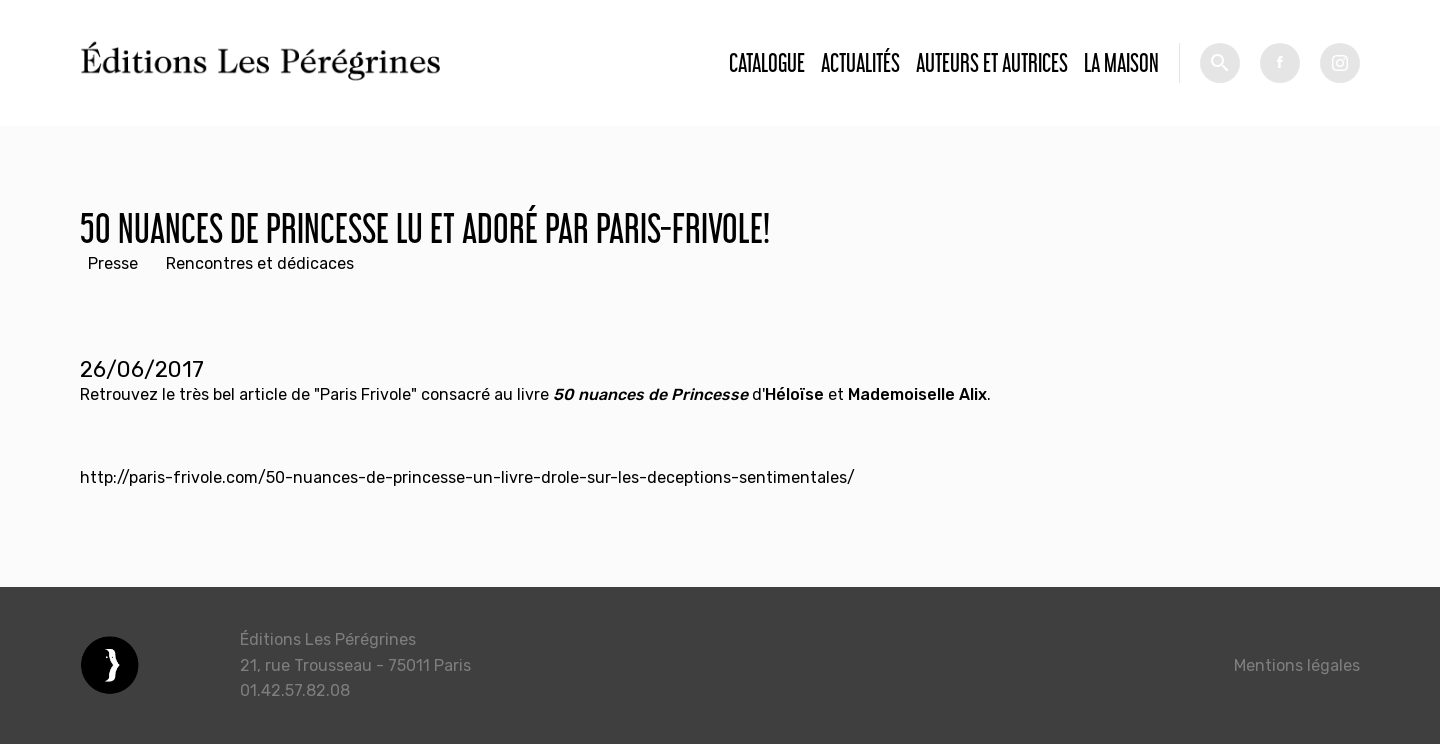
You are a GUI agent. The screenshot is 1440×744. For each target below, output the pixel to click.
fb (1280, 63)
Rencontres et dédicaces (260, 263)
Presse (113, 263)
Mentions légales (1297, 665)
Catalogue (767, 62)
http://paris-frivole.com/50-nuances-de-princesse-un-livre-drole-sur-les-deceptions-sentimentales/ (467, 477)
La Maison (1121, 62)
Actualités (860, 62)
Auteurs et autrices (992, 62)
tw (1340, 63)
